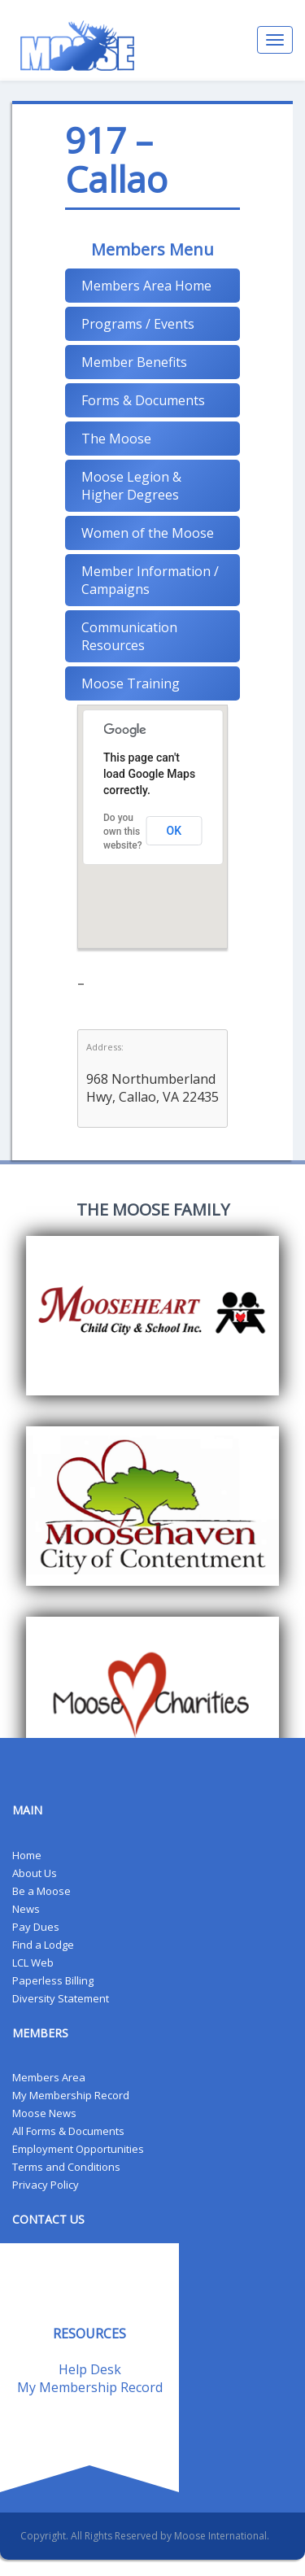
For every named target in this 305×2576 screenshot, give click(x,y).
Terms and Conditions (66, 2166)
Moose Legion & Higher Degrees (131, 486)
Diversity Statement (60, 1998)
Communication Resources (129, 636)
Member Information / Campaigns (150, 580)
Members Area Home (146, 286)
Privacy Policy (45, 2184)
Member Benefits (134, 362)
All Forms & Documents (68, 2131)
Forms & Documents (143, 400)
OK (174, 830)
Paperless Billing (53, 1980)
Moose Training (130, 683)
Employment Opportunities (78, 2149)
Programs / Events (137, 324)
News (26, 1908)
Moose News (44, 2113)
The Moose (116, 439)
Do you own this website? (122, 831)
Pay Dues (35, 1926)
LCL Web (33, 1962)
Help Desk (90, 2369)
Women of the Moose (147, 533)
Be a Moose (41, 1891)
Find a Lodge (43, 1944)
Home (26, 1855)
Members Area (48, 2077)
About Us (34, 1873)
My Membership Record (70, 2095)
